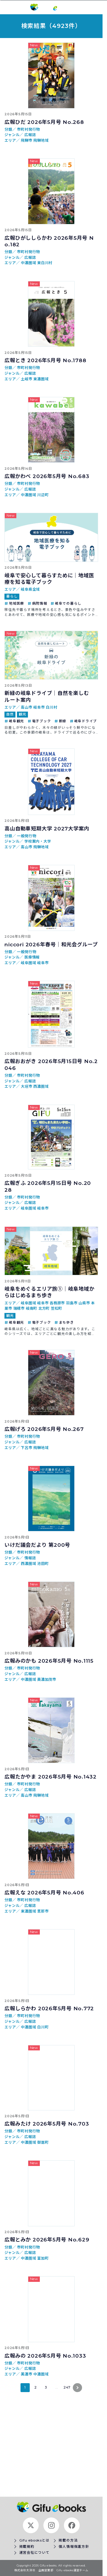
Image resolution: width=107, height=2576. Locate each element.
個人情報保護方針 (74, 2547)
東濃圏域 (40, 379)
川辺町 (42, 495)
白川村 (51, 707)
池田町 (42, 1563)
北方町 (44, 1308)
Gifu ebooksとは (34, 2540)
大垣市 (27, 1086)
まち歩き (66, 1322)
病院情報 (39, 603)
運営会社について (34, 2552)
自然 (10, 714)
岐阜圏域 (29, 963)
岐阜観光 (16, 721)
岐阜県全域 (30, 589)
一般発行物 (26, 836)
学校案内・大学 (37, 841)
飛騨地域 (40, 140)
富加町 (42, 2258)
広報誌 (30, 135)
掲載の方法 (68, 2540)
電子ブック (41, 721)
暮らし (12, 596)
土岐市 (27, 379)
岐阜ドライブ (85, 721)
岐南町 (32, 1308)
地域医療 (16, 603)
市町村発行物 (28, 129)
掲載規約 (26, 2547)
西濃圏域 (40, 1086)
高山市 (27, 707)
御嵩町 (42, 2142)
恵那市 (42, 1911)
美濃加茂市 (46, 1679)
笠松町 (56, 1308)
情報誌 (30, 1558)
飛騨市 (27, 140)
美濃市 (27, 2374)
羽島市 (72, 1303)
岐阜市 (39, 707)
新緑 (63, 721)
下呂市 (27, 1447)
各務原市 (58, 1303)
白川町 (42, 2027)
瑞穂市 (19, 1308)
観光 (22, 714)
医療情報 (32, 957)
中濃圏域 (29, 263)
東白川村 (44, 263)
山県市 (84, 1303)
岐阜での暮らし (68, 603)
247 (67, 2387)
